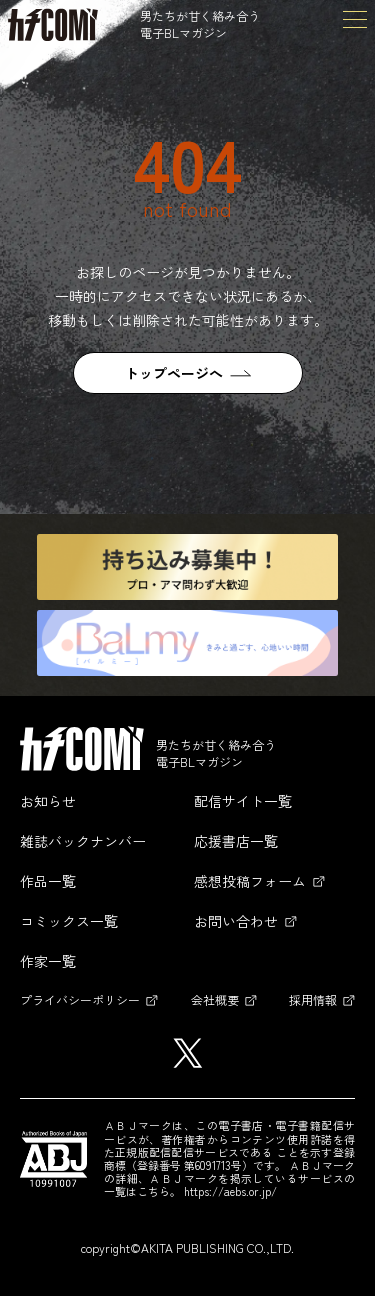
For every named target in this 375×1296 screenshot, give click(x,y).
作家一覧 (48, 961)
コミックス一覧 (69, 921)
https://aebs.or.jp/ (230, 1191)
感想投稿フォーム (250, 881)
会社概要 (215, 999)
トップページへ (174, 373)
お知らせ (48, 801)
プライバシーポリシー (80, 999)
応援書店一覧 (236, 841)
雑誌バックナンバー (83, 841)
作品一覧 (48, 881)
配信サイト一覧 (243, 801)
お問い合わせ (236, 921)
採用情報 (313, 999)
